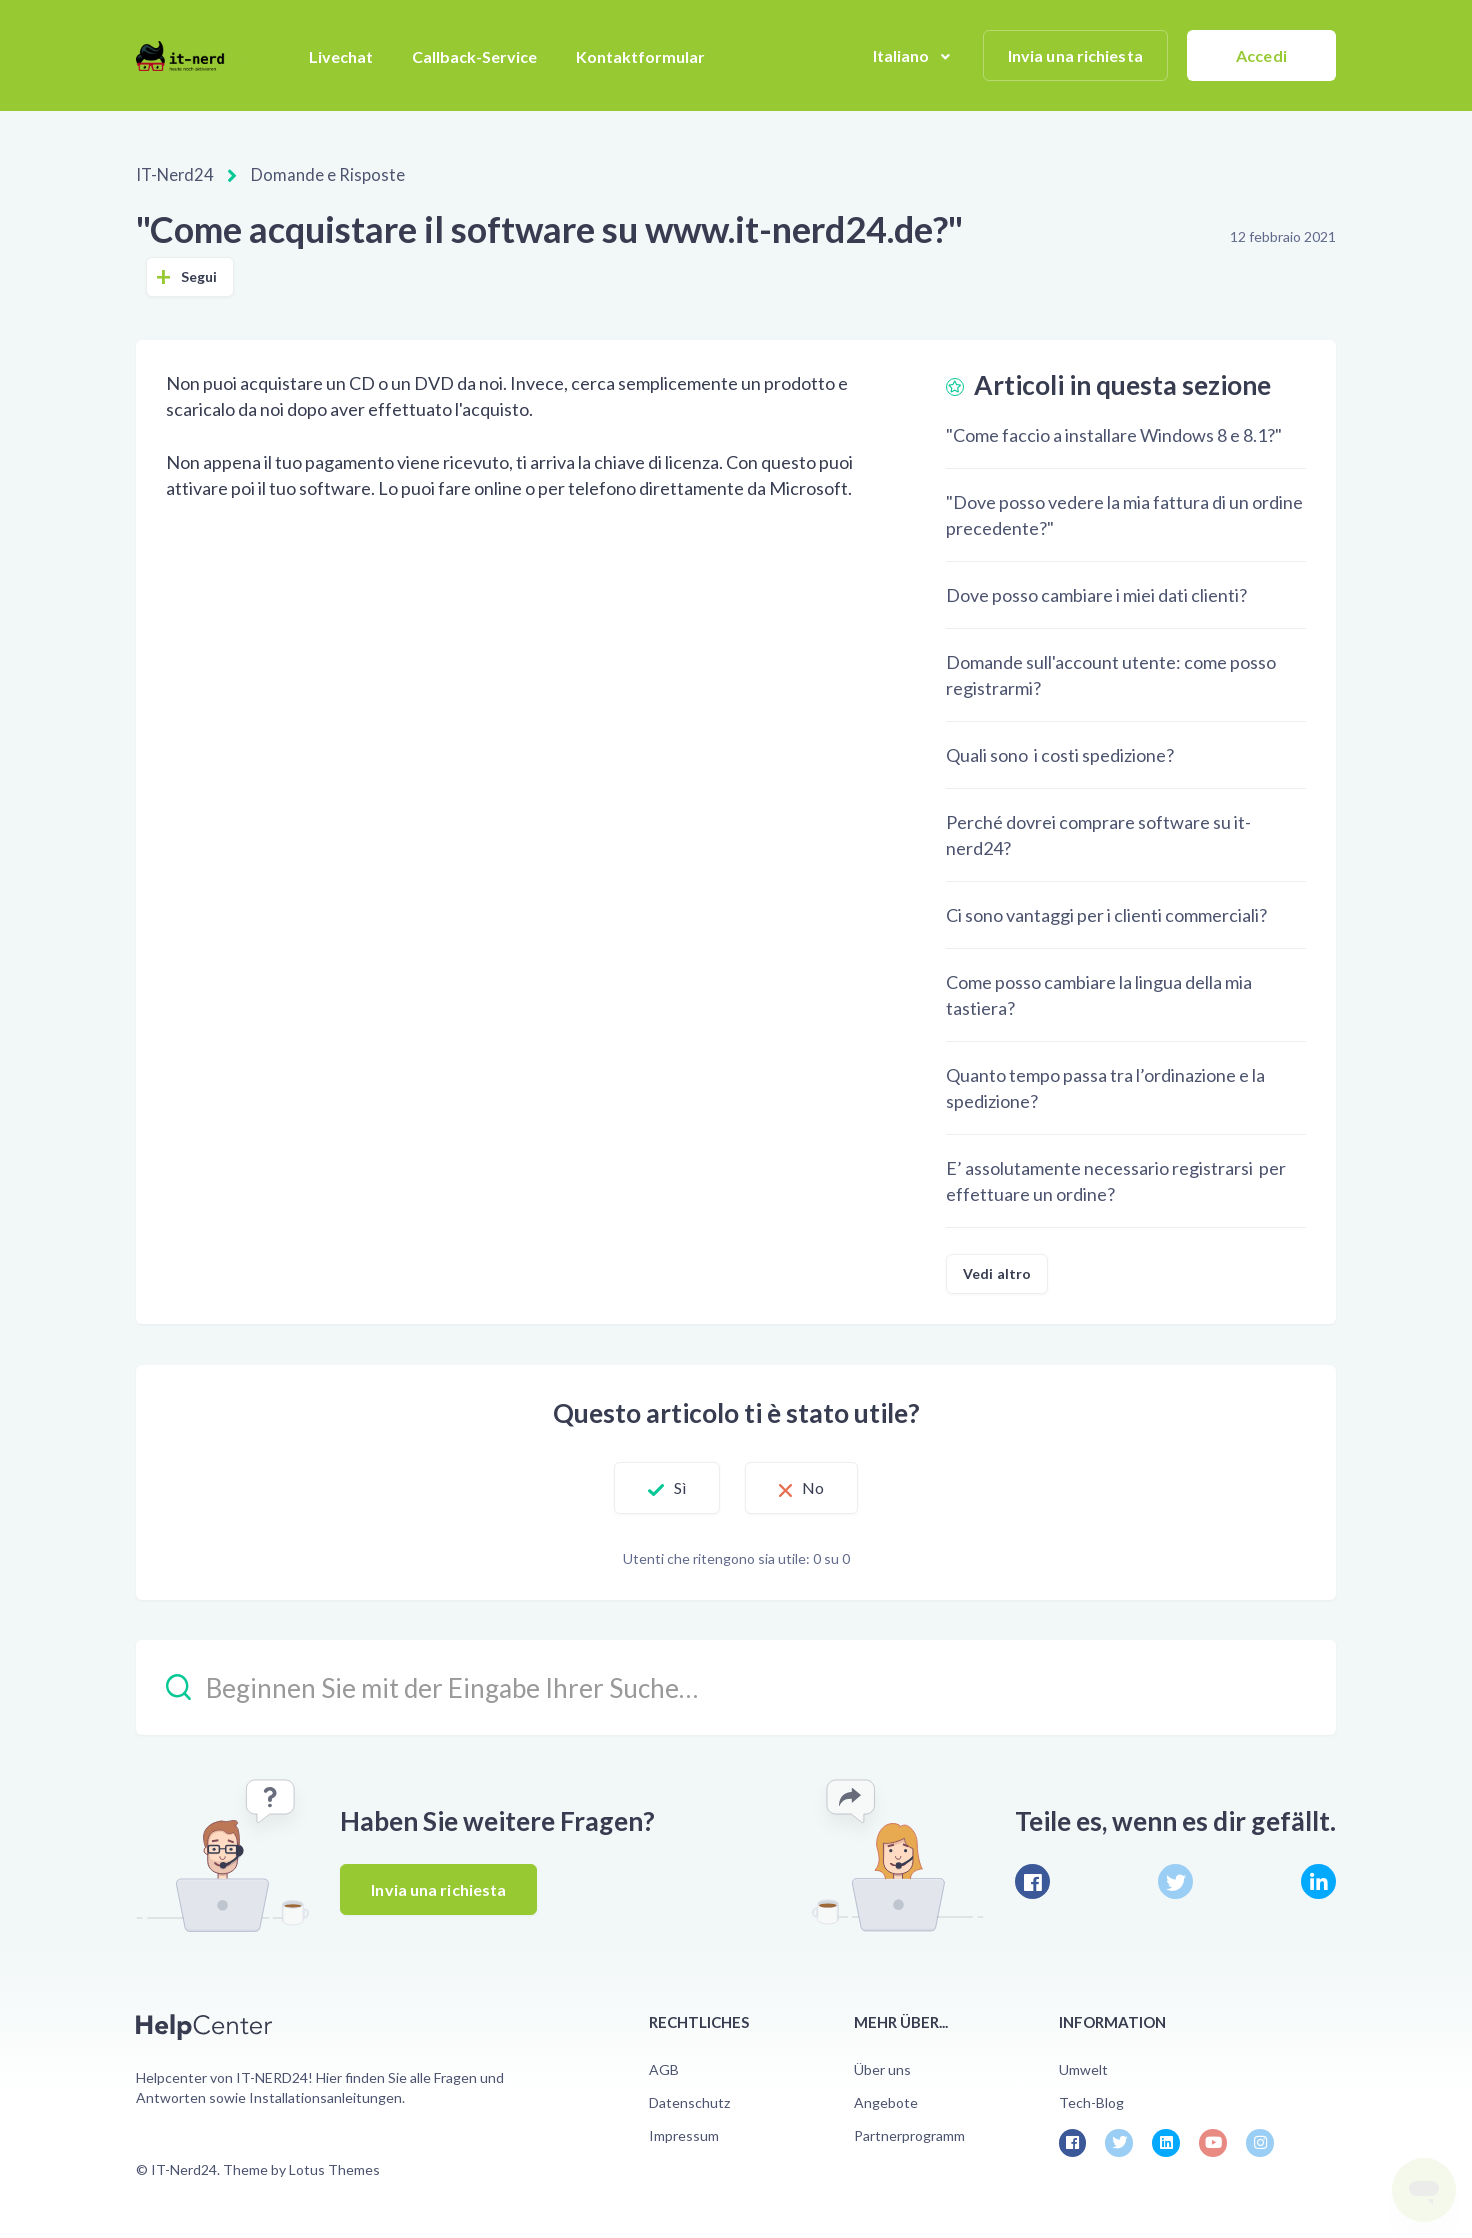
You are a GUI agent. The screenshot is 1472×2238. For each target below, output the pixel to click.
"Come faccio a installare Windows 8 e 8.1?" (1114, 433)
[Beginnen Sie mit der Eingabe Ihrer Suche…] (736, 1685)
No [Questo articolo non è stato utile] (822, 1486)
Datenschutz (689, 2100)
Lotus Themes (334, 2167)
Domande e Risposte (318, 174)
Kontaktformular (640, 56)
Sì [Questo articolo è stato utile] (671, 1486)
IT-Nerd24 (173, 174)
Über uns (882, 2067)
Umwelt (1083, 2067)
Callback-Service (474, 56)
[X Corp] (1175, 1879)
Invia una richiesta (1075, 55)
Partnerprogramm (909, 2134)
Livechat (341, 56)
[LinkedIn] (1318, 1879)
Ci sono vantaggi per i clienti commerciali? (1106, 913)
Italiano (903, 55)
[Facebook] (1032, 1879)
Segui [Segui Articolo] (199, 274)
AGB (664, 2067)
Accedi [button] (1261, 55)
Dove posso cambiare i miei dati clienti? (1096, 593)
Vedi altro (997, 1271)
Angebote (886, 2100)
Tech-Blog (1091, 2100)
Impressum (684, 2134)
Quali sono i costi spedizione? (1060, 753)
